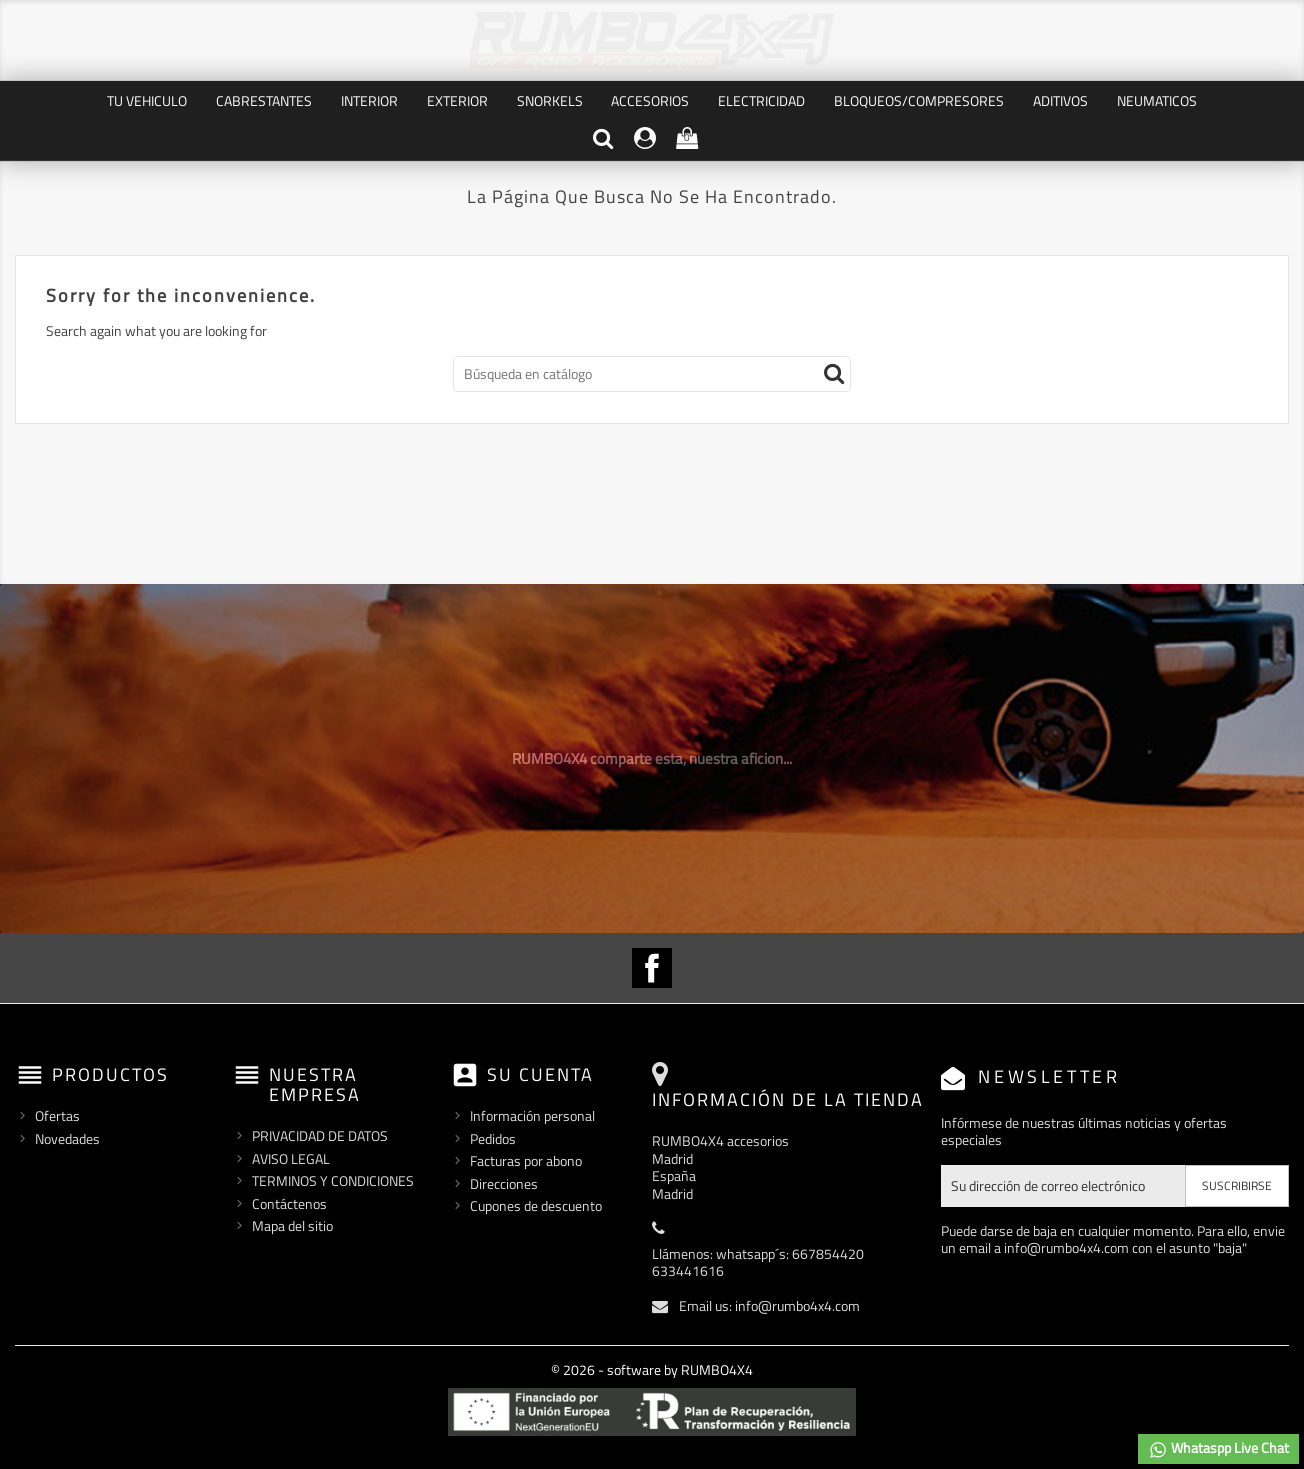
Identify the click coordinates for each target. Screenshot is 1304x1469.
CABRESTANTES (264, 100)
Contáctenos (289, 1203)
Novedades (67, 1138)
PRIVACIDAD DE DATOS (320, 1135)
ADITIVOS (1060, 100)
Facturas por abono (526, 1160)
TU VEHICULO (147, 100)
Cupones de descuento (536, 1205)
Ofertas (57, 1115)
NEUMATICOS (1157, 100)
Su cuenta (540, 1074)
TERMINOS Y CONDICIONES (333, 1180)
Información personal (532, 1115)
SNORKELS (550, 100)
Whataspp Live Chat (1218, 1448)
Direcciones (504, 1183)
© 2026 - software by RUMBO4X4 (652, 1369)
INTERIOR (369, 100)
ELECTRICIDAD (761, 100)
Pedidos (493, 1138)
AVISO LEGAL (291, 1158)
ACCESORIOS (650, 100)
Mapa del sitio (292, 1225)
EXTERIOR (457, 100)
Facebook (652, 968)
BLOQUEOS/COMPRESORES (919, 100)
